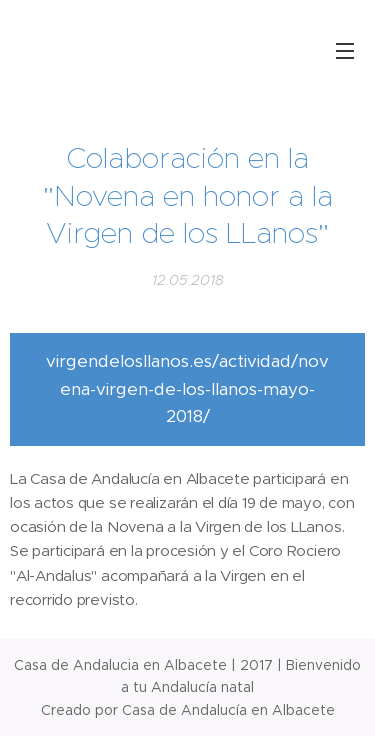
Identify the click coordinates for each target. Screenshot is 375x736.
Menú (345, 51)
